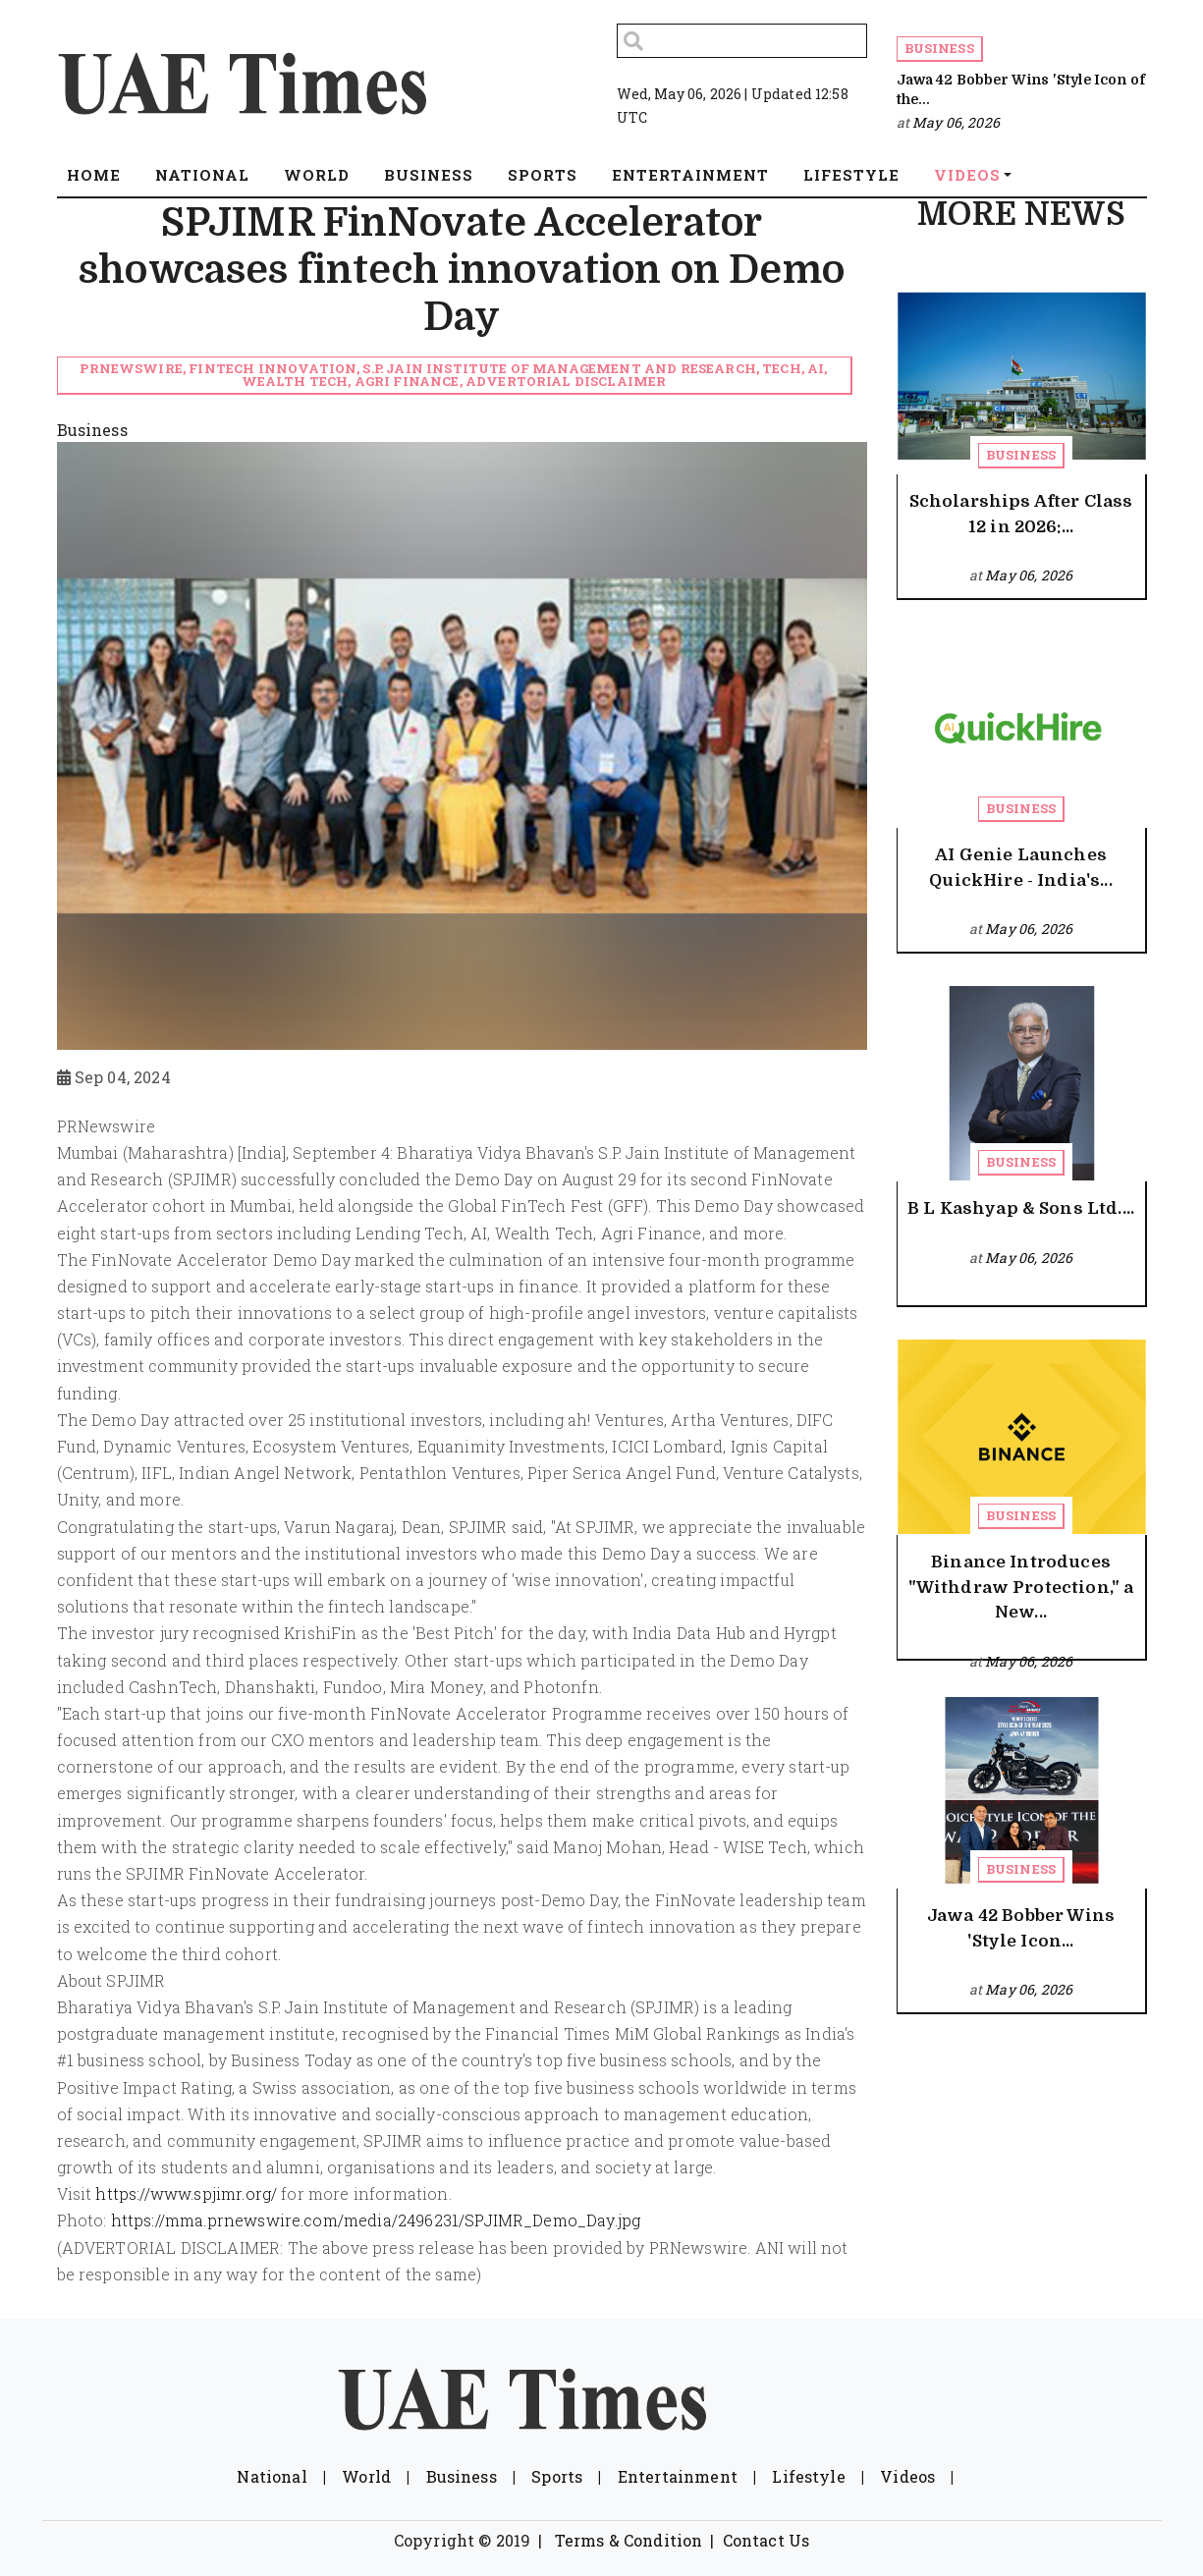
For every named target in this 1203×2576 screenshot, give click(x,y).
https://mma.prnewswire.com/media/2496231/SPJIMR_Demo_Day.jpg (376, 2220)
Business (939, 48)
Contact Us (766, 2540)
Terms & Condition (629, 2540)
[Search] (742, 41)
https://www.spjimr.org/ (186, 2193)
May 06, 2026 (956, 122)
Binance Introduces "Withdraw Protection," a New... (1021, 1587)
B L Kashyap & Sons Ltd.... (1020, 1208)
